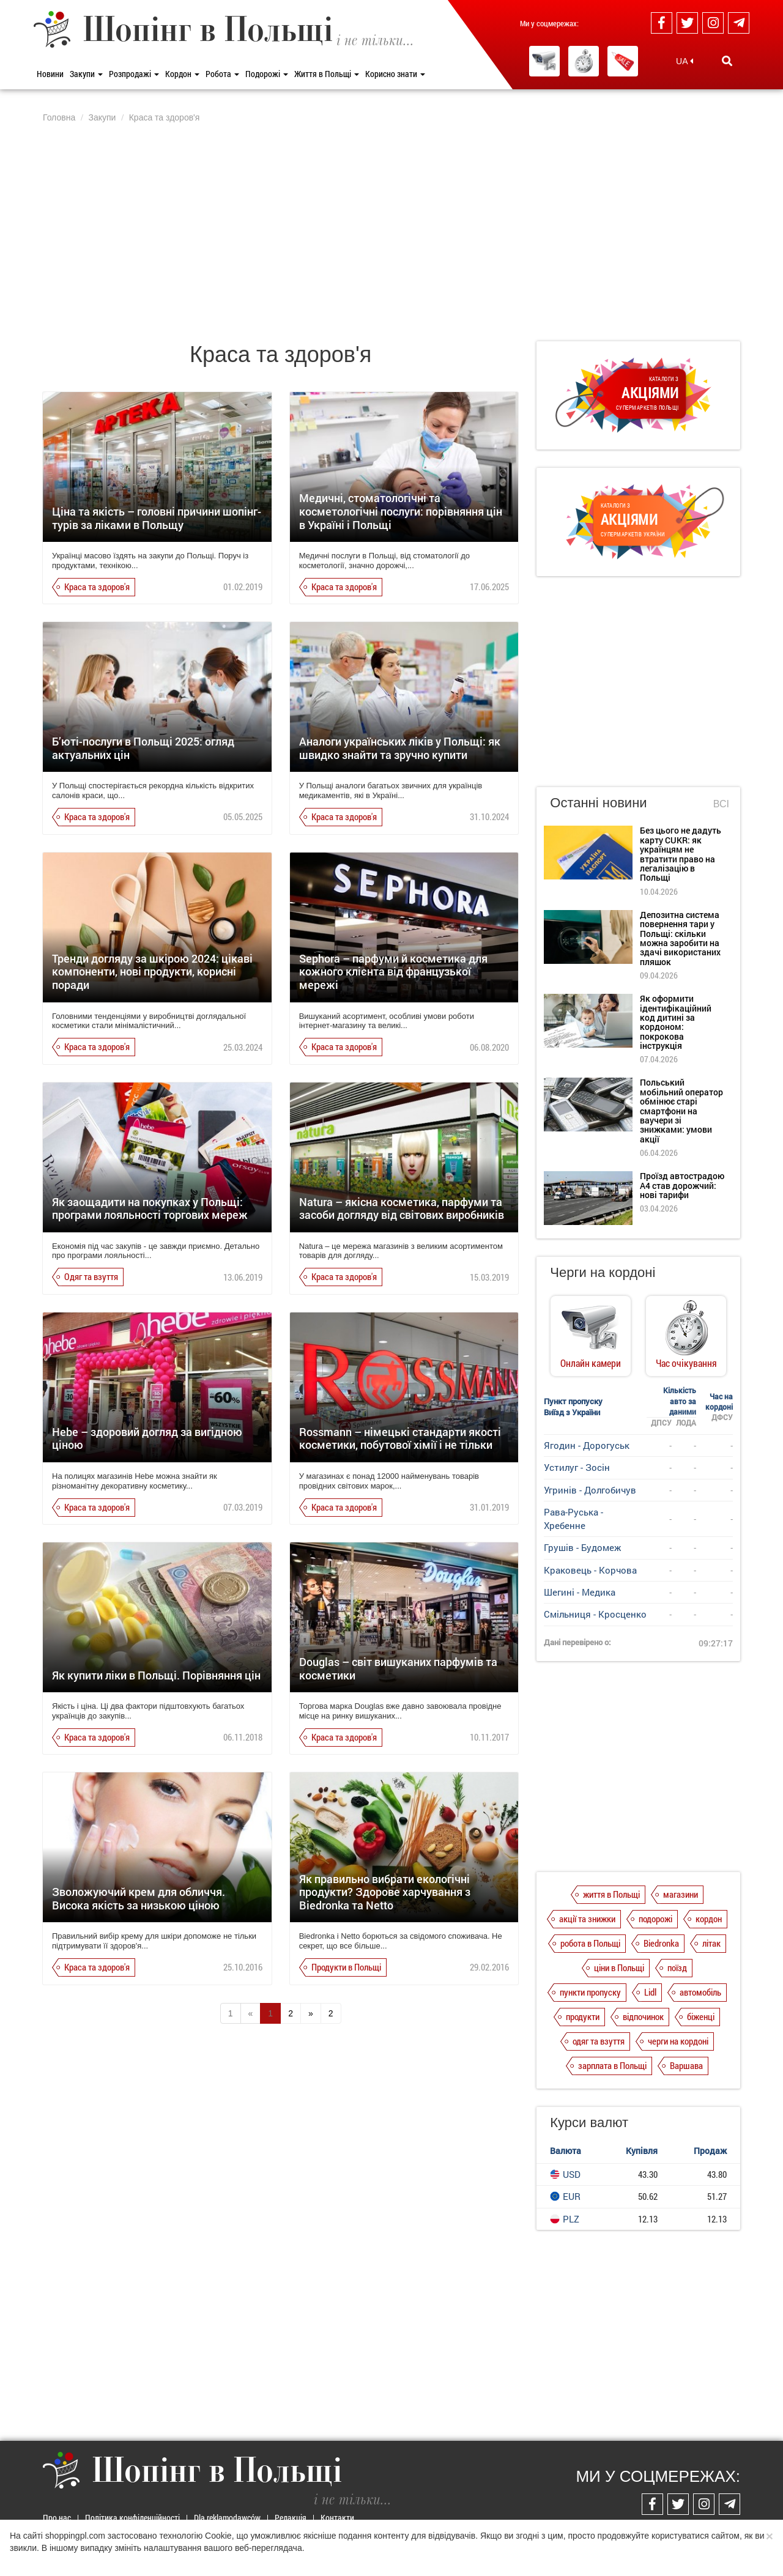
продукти (582, 2016)
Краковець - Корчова (590, 1570)
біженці (700, 2016)
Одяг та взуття (91, 1276)
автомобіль (700, 1992)
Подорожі (266, 74)
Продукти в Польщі (346, 1967)
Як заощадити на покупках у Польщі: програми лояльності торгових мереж (150, 1208)
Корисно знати (395, 74)
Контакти (337, 2517)
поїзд (677, 1967)
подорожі (655, 1918)
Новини (50, 74)
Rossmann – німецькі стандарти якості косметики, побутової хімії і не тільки (400, 1438)
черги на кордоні (678, 2041)
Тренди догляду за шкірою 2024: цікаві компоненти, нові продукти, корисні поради (152, 971)
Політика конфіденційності (132, 2517)
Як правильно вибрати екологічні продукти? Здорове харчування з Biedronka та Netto (384, 1891)
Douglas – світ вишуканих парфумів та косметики (398, 1668)
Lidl (650, 1992)
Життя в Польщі (326, 74)
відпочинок (643, 2016)
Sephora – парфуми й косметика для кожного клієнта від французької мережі (393, 971)
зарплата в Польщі (612, 2065)
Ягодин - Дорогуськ (586, 1445)
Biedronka (661, 1943)
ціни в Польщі (619, 1967)
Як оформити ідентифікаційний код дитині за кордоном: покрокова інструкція (675, 1022)
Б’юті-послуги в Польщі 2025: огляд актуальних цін (143, 748)
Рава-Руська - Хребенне (573, 1518)
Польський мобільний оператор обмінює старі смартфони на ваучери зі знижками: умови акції (681, 1110)
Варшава (686, 2065)
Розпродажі (134, 74)
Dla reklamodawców (227, 2517)
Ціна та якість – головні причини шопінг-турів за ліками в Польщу (156, 518)
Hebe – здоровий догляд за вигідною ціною (147, 1438)
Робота (222, 74)
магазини (680, 1894)
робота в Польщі (590, 1943)
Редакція (290, 2517)
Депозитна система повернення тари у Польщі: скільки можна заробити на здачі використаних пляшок (680, 938)
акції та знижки (587, 1918)
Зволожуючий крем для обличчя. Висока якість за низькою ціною (138, 1898)
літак (711, 1943)
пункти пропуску (590, 1992)
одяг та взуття (599, 2041)
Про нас (57, 2517)
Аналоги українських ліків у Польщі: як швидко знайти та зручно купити (399, 748)
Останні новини (598, 802)
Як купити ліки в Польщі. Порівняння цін (156, 1675)
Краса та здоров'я (97, 586)
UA (684, 61)
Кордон (182, 74)
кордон (709, 1918)
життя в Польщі (611, 1894)
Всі (721, 804)
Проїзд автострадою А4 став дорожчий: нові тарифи (682, 1185)
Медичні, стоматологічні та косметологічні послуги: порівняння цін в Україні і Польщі (400, 510)
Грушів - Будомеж (582, 1547)
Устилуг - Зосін (577, 1467)
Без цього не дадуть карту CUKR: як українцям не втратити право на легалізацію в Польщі (680, 853)
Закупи (86, 74)
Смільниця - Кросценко (595, 1614)
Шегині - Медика (579, 1592)
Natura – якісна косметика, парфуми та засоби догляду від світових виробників (401, 1208)
